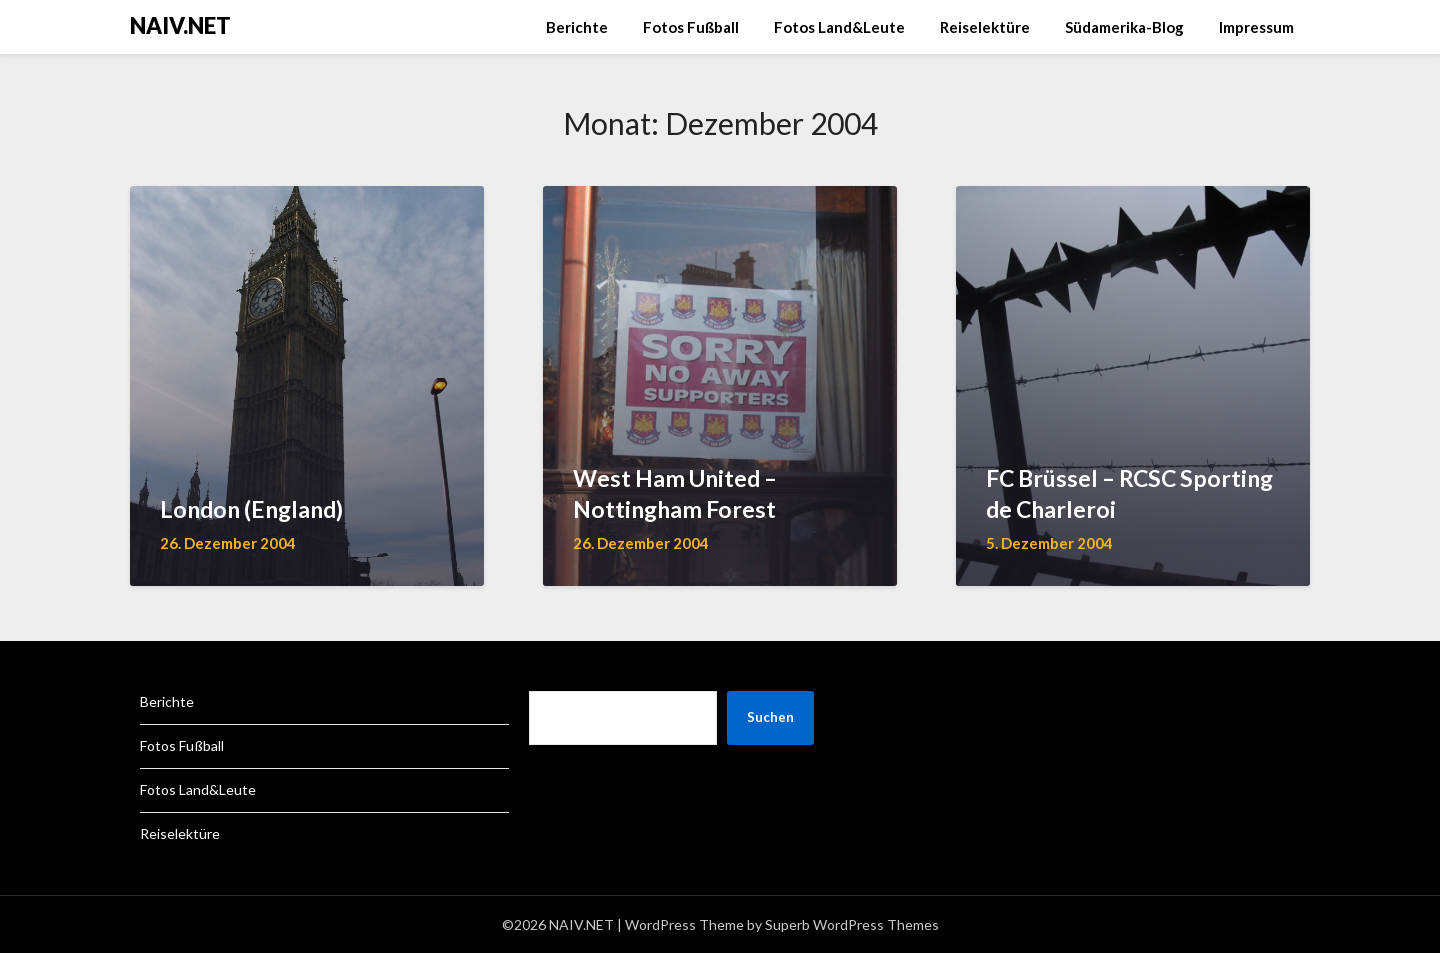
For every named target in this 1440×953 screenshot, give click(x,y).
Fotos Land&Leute (839, 27)
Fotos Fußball (691, 27)
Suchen (770, 717)
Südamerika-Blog (1124, 27)
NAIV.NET (180, 25)
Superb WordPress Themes (852, 924)
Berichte (577, 27)
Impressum (1256, 27)
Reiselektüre (985, 27)
